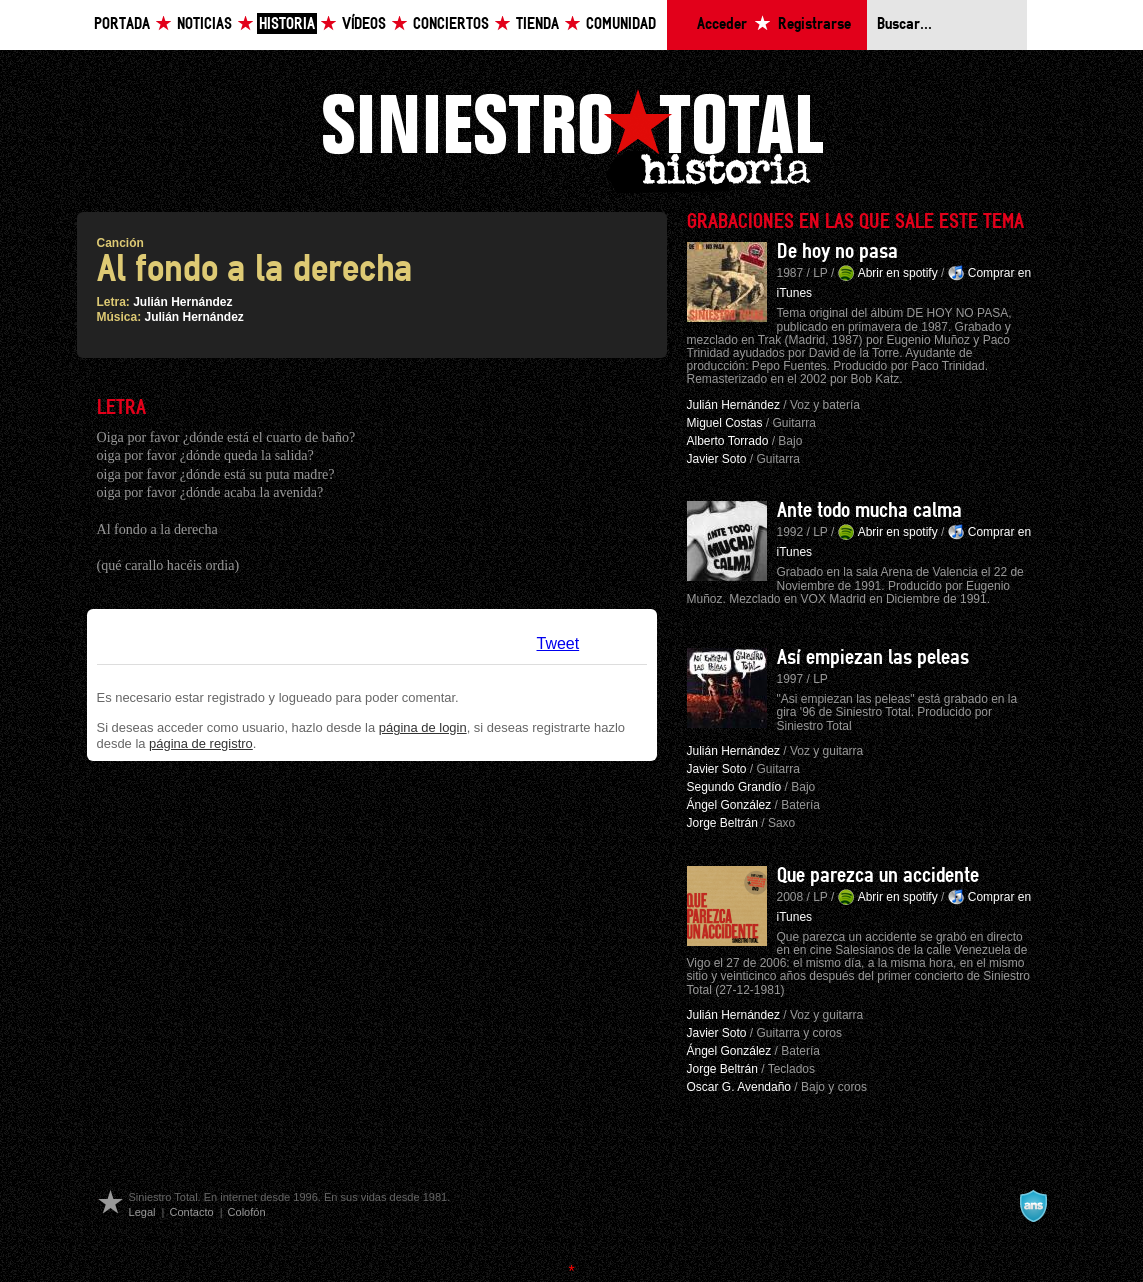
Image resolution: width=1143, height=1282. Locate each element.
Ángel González (729, 805)
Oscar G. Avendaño (739, 1087)
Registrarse (814, 24)
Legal (142, 1212)
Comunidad (621, 24)
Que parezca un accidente (878, 876)
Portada (122, 24)
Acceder (722, 24)
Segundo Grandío (734, 787)
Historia (287, 24)
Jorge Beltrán (722, 823)
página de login (423, 727)
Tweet (558, 643)
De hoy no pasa (837, 252)
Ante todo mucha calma (869, 511)
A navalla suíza (1033, 1206)
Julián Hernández (182, 302)
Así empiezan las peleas (873, 658)
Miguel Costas (725, 423)
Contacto (191, 1212)
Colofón (247, 1212)
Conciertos (451, 24)
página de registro (201, 743)
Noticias (204, 24)
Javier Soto (717, 459)
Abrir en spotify (898, 273)
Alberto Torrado (728, 441)
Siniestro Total (572, 138)
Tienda (537, 24)
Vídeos (364, 24)
